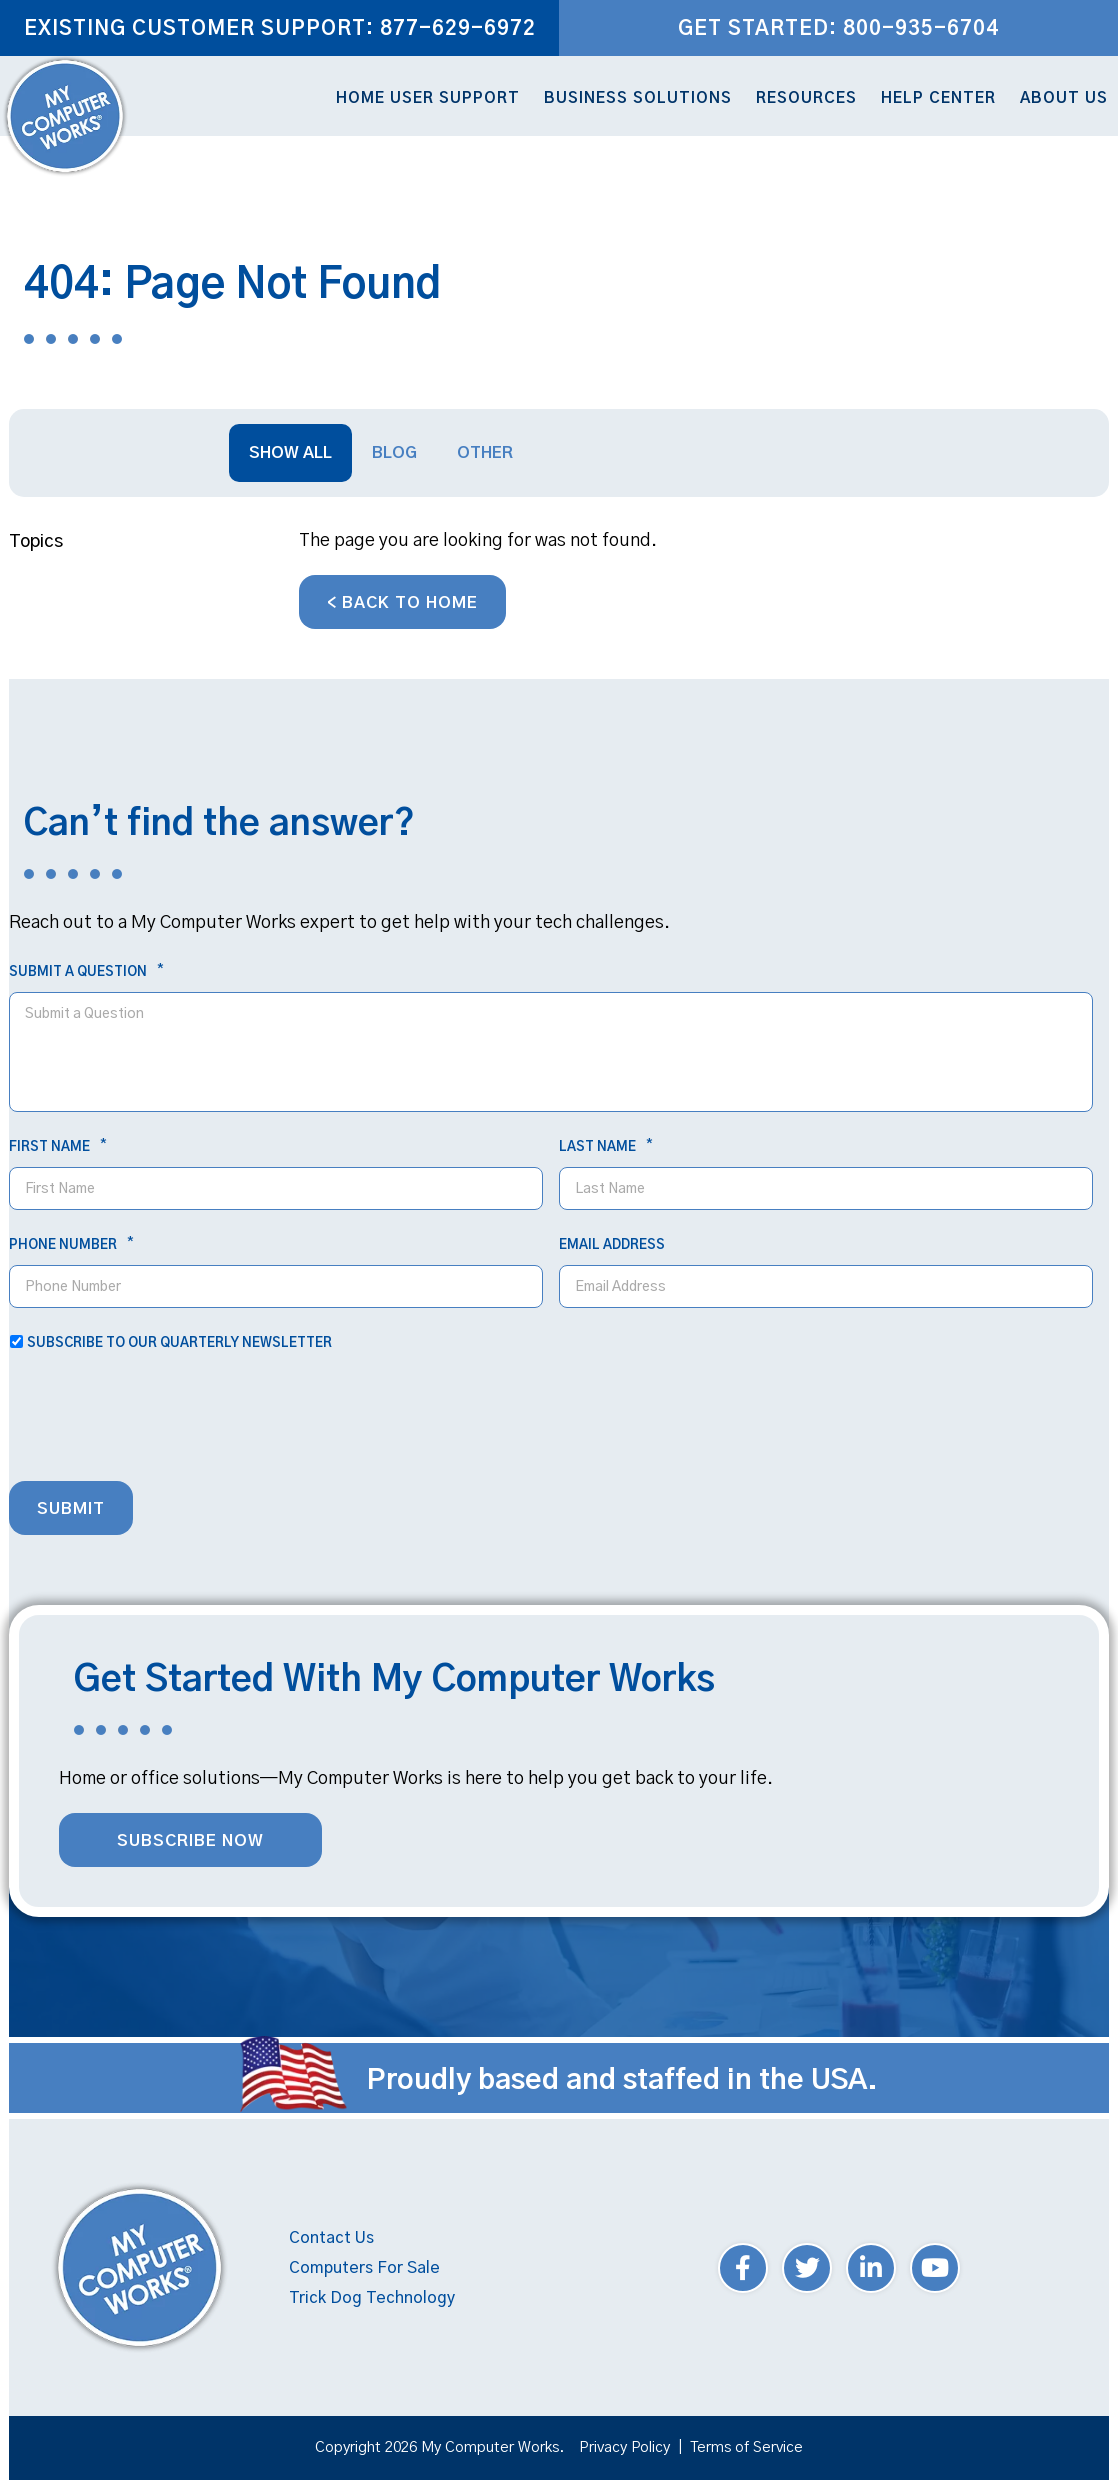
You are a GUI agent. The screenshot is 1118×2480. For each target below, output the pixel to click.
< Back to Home (402, 603)
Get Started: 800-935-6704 (838, 29)
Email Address (612, 1245)
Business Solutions (638, 98)
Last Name (605, 1147)
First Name (57, 1147)
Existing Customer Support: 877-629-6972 (280, 29)
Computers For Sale (364, 2268)
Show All (290, 453)
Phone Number (71, 1245)
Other (485, 453)
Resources (806, 98)
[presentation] (161, 1422)
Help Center (938, 98)
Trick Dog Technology (372, 2298)
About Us (1064, 98)
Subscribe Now (190, 1841)
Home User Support (428, 98)
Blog (394, 453)
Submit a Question (86, 972)
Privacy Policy (624, 2447)
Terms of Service (746, 2447)
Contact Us (331, 2238)
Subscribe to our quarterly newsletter (179, 1343)
